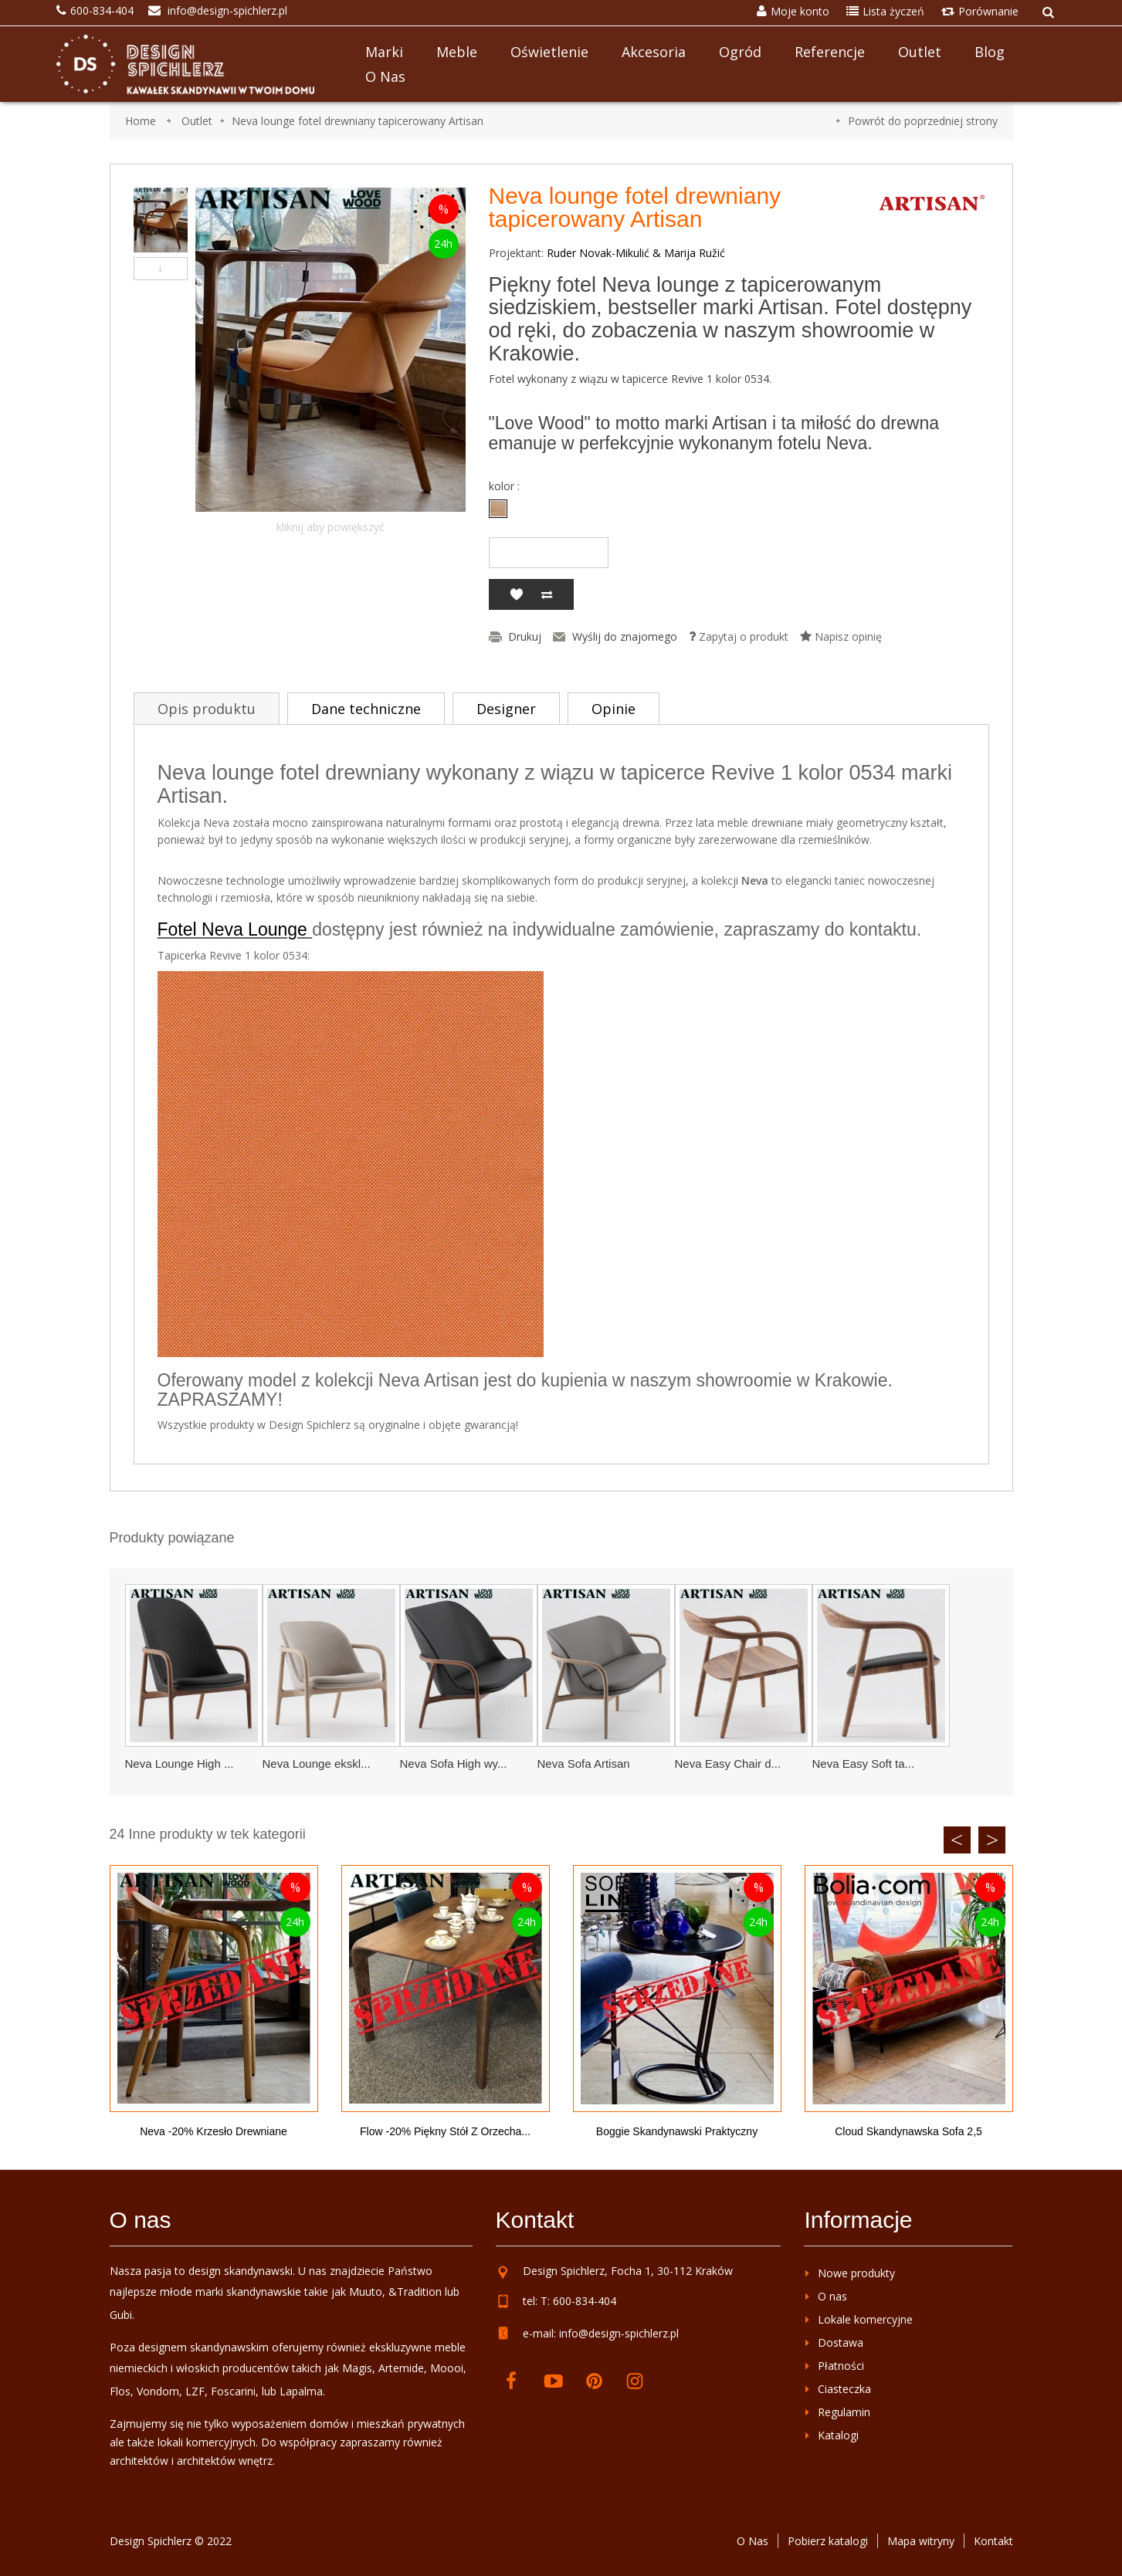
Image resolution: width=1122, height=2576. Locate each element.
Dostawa (840, 2342)
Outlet (919, 51)
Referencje (830, 51)
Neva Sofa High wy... (453, 1763)
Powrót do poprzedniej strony (923, 120)
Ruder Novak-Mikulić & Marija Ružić (636, 252)
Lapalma (301, 2391)
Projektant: (516, 253)
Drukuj (524, 637)
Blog (990, 51)
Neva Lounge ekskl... (317, 1763)
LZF (195, 2391)
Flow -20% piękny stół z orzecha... (445, 2131)
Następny (161, 268)
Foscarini (233, 2391)
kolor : (506, 486)
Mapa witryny (920, 2541)
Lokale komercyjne (865, 2319)
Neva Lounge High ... (179, 1763)
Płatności (841, 2365)
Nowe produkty (856, 2273)
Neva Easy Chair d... (728, 1763)
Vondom (158, 2391)
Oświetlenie (549, 51)
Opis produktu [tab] (207, 708)
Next (991, 1839)
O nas (385, 76)
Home (140, 120)
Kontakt (993, 2541)
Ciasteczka (844, 2388)
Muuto (365, 2291)
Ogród (740, 51)
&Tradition (415, 2291)
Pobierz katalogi (828, 2541)
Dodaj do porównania (546, 594)
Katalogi (838, 2435)
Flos (120, 2391)
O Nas (752, 2541)
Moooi (446, 2368)
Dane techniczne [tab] (366, 708)
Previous (957, 1839)
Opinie (614, 708)
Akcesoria (654, 51)
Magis (357, 2368)
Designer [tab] (506, 708)
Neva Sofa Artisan (583, 1763)
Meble (456, 51)
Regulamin (844, 2412)
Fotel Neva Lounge (235, 929)
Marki (384, 51)
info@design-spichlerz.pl (619, 2333)
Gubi (121, 2314)
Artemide (401, 2368)
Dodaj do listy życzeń (515, 594)
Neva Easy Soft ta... (863, 1763)
